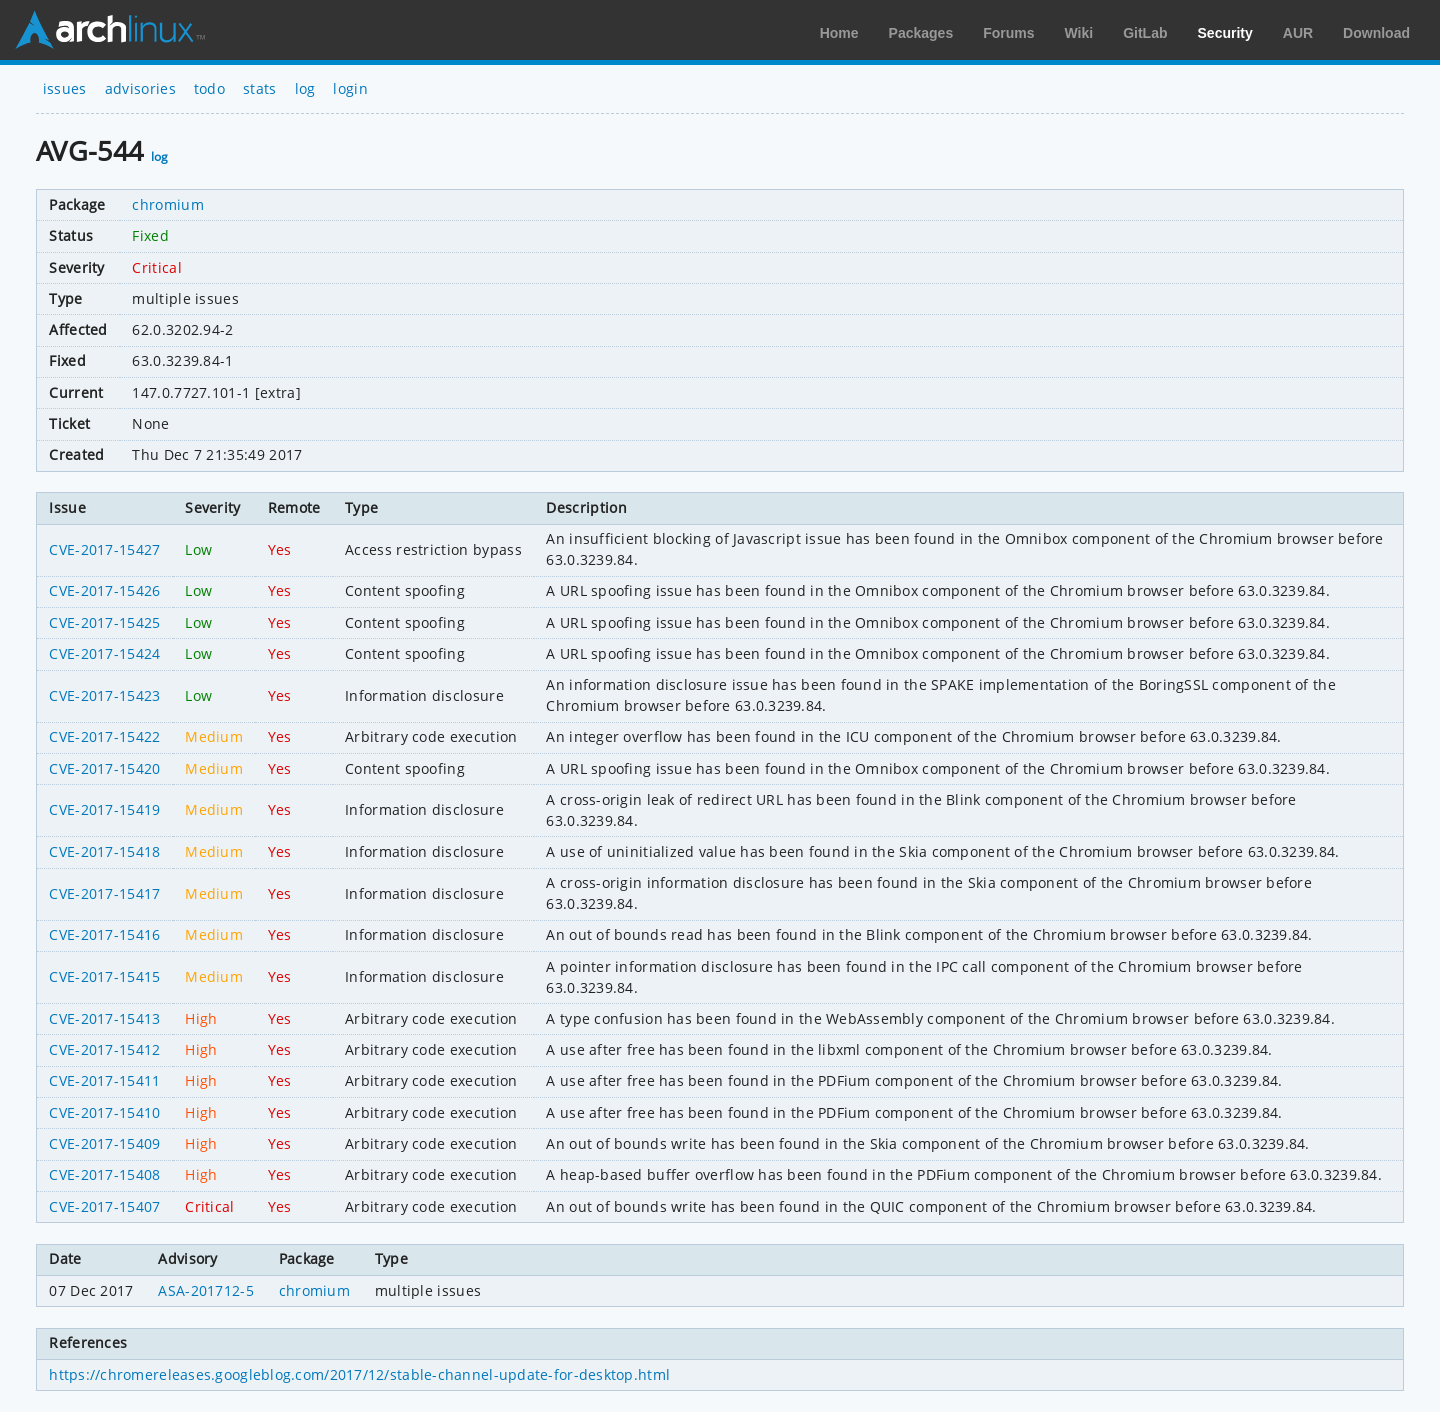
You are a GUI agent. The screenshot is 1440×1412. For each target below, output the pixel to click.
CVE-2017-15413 (104, 1018)
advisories (140, 88)
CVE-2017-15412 (104, 1049)
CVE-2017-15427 (104, 549)
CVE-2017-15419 (104, 809)
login (350, 88)
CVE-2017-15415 (104, 976)
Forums (1008, 33)
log (305, 88)
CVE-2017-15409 (104, 1143)
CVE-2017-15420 (104, 768)
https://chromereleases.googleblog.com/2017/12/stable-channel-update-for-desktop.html (359, 1374)
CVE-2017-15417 (104, 893)
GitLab (1145, 33)
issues (65, 88)
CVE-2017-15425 (104, 622)
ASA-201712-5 (206, 1290)
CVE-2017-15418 (104, 851)
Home (839, 33)
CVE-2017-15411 (104, 1080)
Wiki (1079, 33)
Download (1376, 33)
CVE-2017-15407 (104, 1206)
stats (260, 88)
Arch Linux (110, 30)
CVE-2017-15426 (104, 590)
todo (209, 88)
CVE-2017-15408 (104, 1174)
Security (1225, 33)
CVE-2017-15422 (104, 736)
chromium (168, 204)
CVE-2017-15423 (104, 695)
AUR (1298, 33)
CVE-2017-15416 (104, 934)
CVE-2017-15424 (104, 653)
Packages (921, 33)
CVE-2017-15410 (104, 1112)
